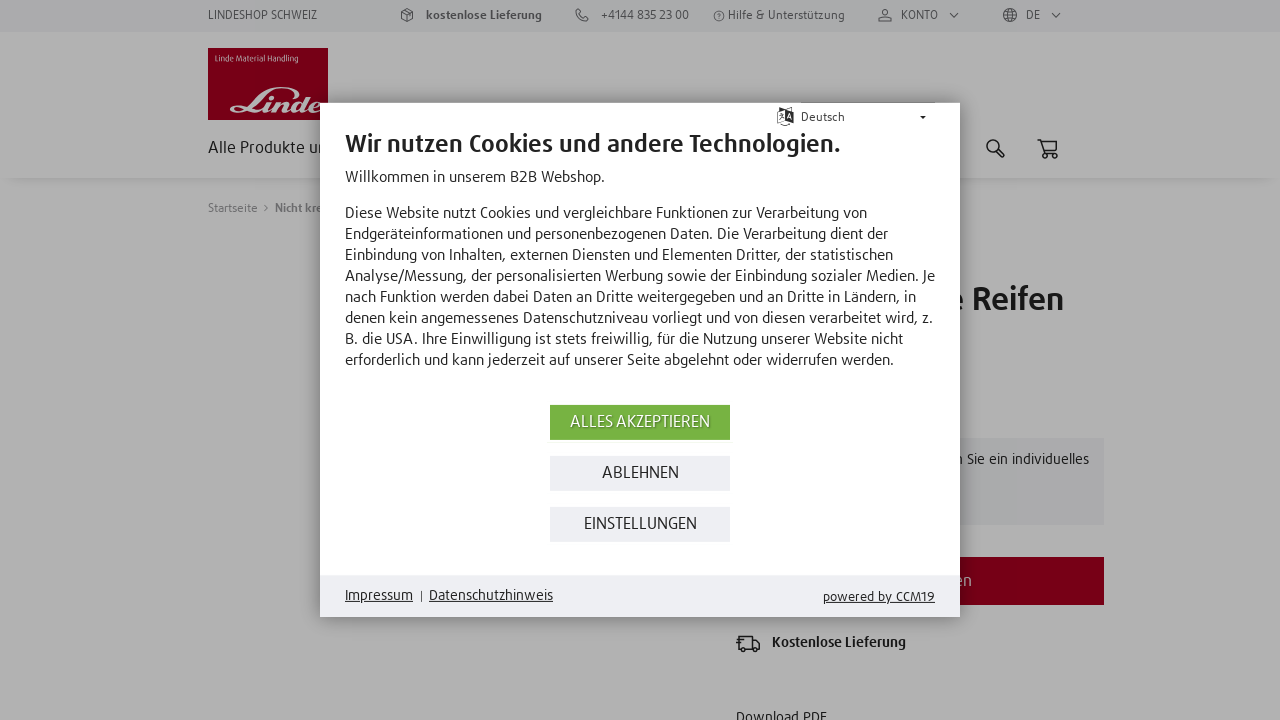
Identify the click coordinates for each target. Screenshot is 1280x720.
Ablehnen (640, 473)
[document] (640, 265)
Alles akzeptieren (640, 422)
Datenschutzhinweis (491, 596)
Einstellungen (640, 524)
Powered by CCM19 (879, 597)
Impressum (379, 596)
